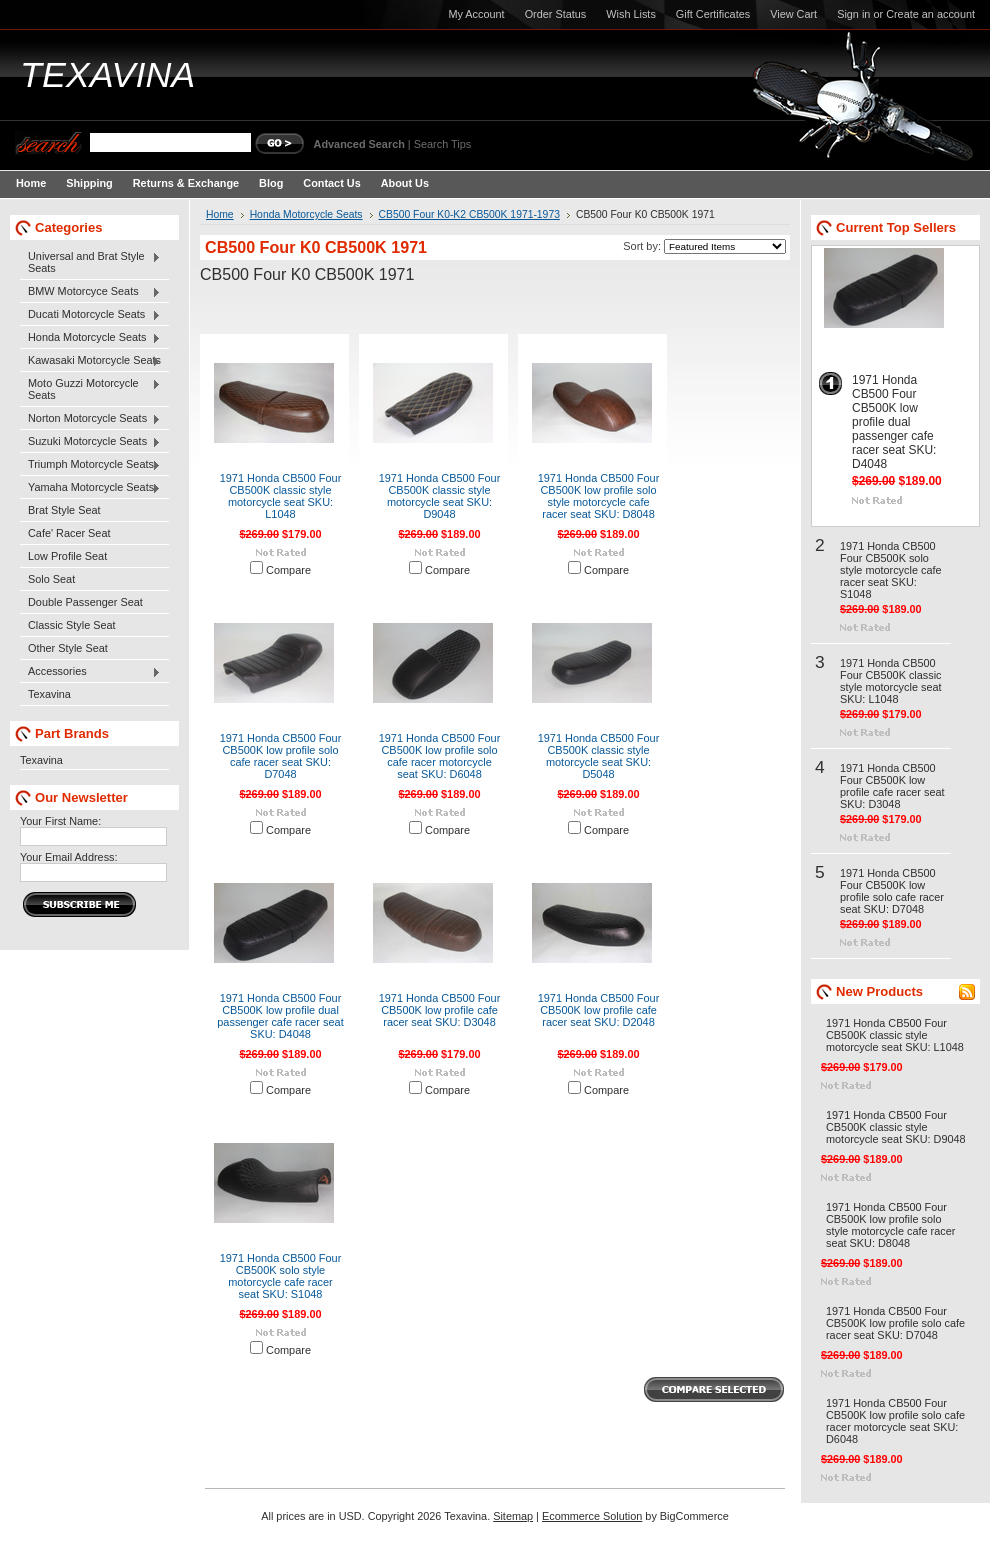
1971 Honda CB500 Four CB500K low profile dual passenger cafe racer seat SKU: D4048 (280, 1016)
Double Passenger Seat (85, 602)
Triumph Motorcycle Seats (90, 465)
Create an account (930, 14)
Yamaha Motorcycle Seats (90, 488)
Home (220, 214)
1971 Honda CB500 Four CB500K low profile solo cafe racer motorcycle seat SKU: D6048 (440, 756)
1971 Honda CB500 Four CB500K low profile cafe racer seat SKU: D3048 (440, 1010)
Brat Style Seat (64, 510)
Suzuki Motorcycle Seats (90, 442)
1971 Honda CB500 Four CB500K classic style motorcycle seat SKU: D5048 (599, 756)
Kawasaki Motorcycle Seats (90, 361)
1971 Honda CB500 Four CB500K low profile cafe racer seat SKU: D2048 (599, 1010)
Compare (288, 570)
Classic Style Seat (72, 625)
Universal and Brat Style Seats (90, 262)
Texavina (49, 694)
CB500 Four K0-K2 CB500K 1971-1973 (469, 214)
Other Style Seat (68, 648)
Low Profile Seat (67, 556)
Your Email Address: (69, 857)
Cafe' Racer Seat (69, 533)
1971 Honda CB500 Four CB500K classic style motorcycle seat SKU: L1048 (281, 496)
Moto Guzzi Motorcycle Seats (90, 389)
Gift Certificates (713, 14)
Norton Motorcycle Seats (90, 419)
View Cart (793, 14)
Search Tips (442, 144)
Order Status (556, 14)
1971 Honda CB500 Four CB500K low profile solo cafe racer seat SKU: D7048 (281, 756)
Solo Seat (51, 579)
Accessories (90, 672)
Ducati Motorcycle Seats (90, 315)
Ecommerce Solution (592, 1516)
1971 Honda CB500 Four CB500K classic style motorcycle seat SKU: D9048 (440, 496)
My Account (476, 14)
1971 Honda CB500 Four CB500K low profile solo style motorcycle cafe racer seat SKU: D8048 (599, 496)
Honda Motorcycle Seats (90, 338)
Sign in (853, 14)
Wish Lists (631, 14)
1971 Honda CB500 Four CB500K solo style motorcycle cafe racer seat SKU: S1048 (281, 1276)
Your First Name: (60, 821)
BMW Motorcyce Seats (90, 292)
